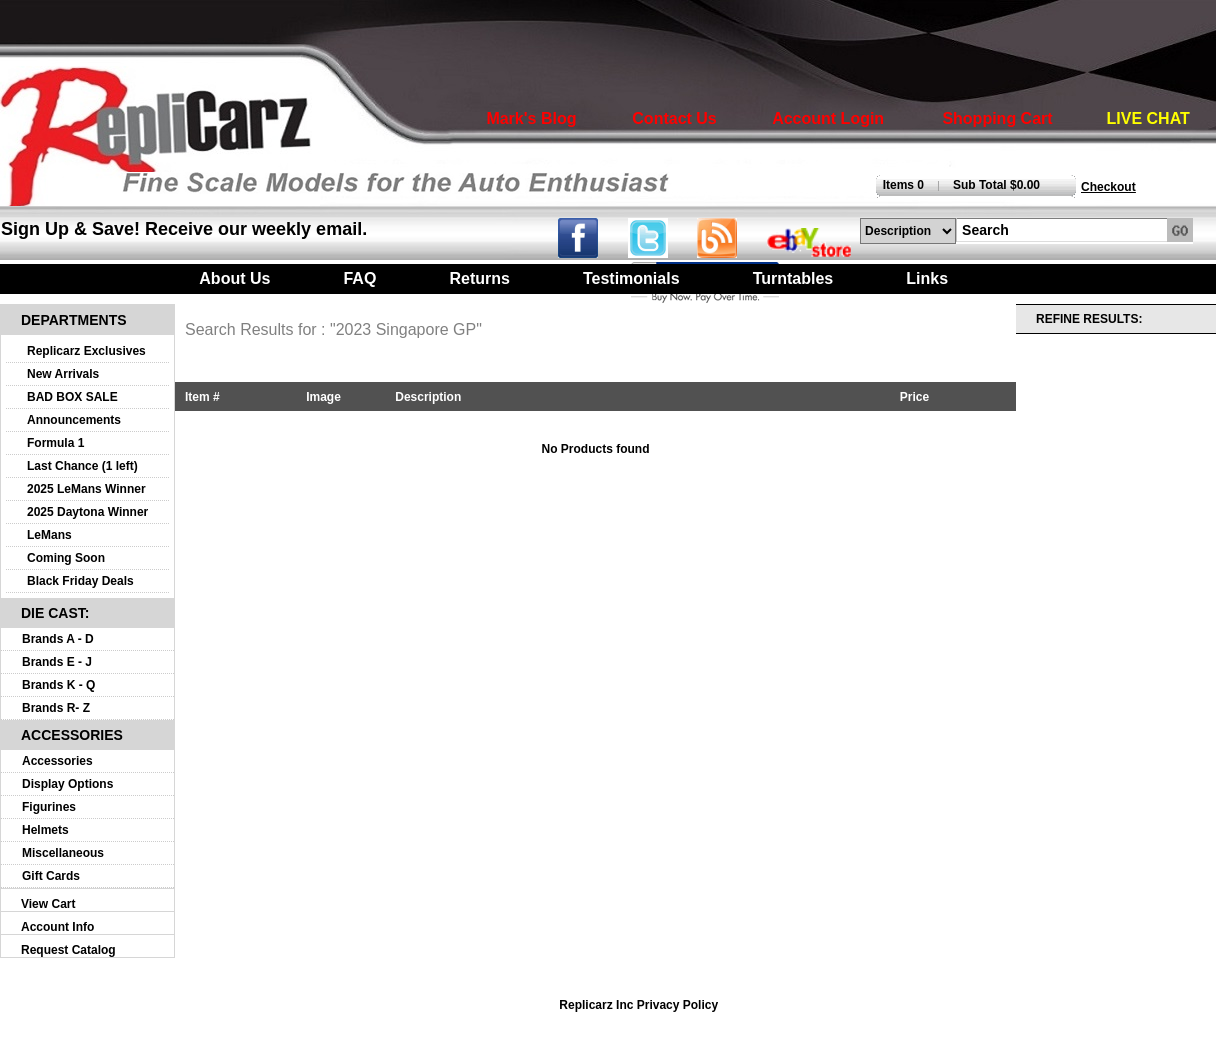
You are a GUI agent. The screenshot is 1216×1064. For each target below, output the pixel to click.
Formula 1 (55, 443)
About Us (234, 278)
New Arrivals (63, 374)
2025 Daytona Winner (87, 512)
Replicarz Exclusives (86, 351)
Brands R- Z (56, 708)
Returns (479, 278)
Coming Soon (66, 558)
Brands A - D (58, 639)
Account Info (57, 927)
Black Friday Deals (80, 581)
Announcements (74, 420)
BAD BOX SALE (72, 397)
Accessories (57, 761)
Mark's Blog (531, 118)
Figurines (49, 807)
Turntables (793, 278)
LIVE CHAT (1148, 118)
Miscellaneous (63, 853)
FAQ (359, 278)
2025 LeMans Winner (86, 489)
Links (927, 278)
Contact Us (674, 118)
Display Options (67, 784)
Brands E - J (57, 662)
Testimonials (631, 278)
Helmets (45, 830)
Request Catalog (68, 950)
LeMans (49, 535)
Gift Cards (51, 876)
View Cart (48, 904)
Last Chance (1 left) (82, 466)
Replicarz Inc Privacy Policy (638, 1005)
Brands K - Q (58, 685)
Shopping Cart (997, 118)
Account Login (828, 118)
